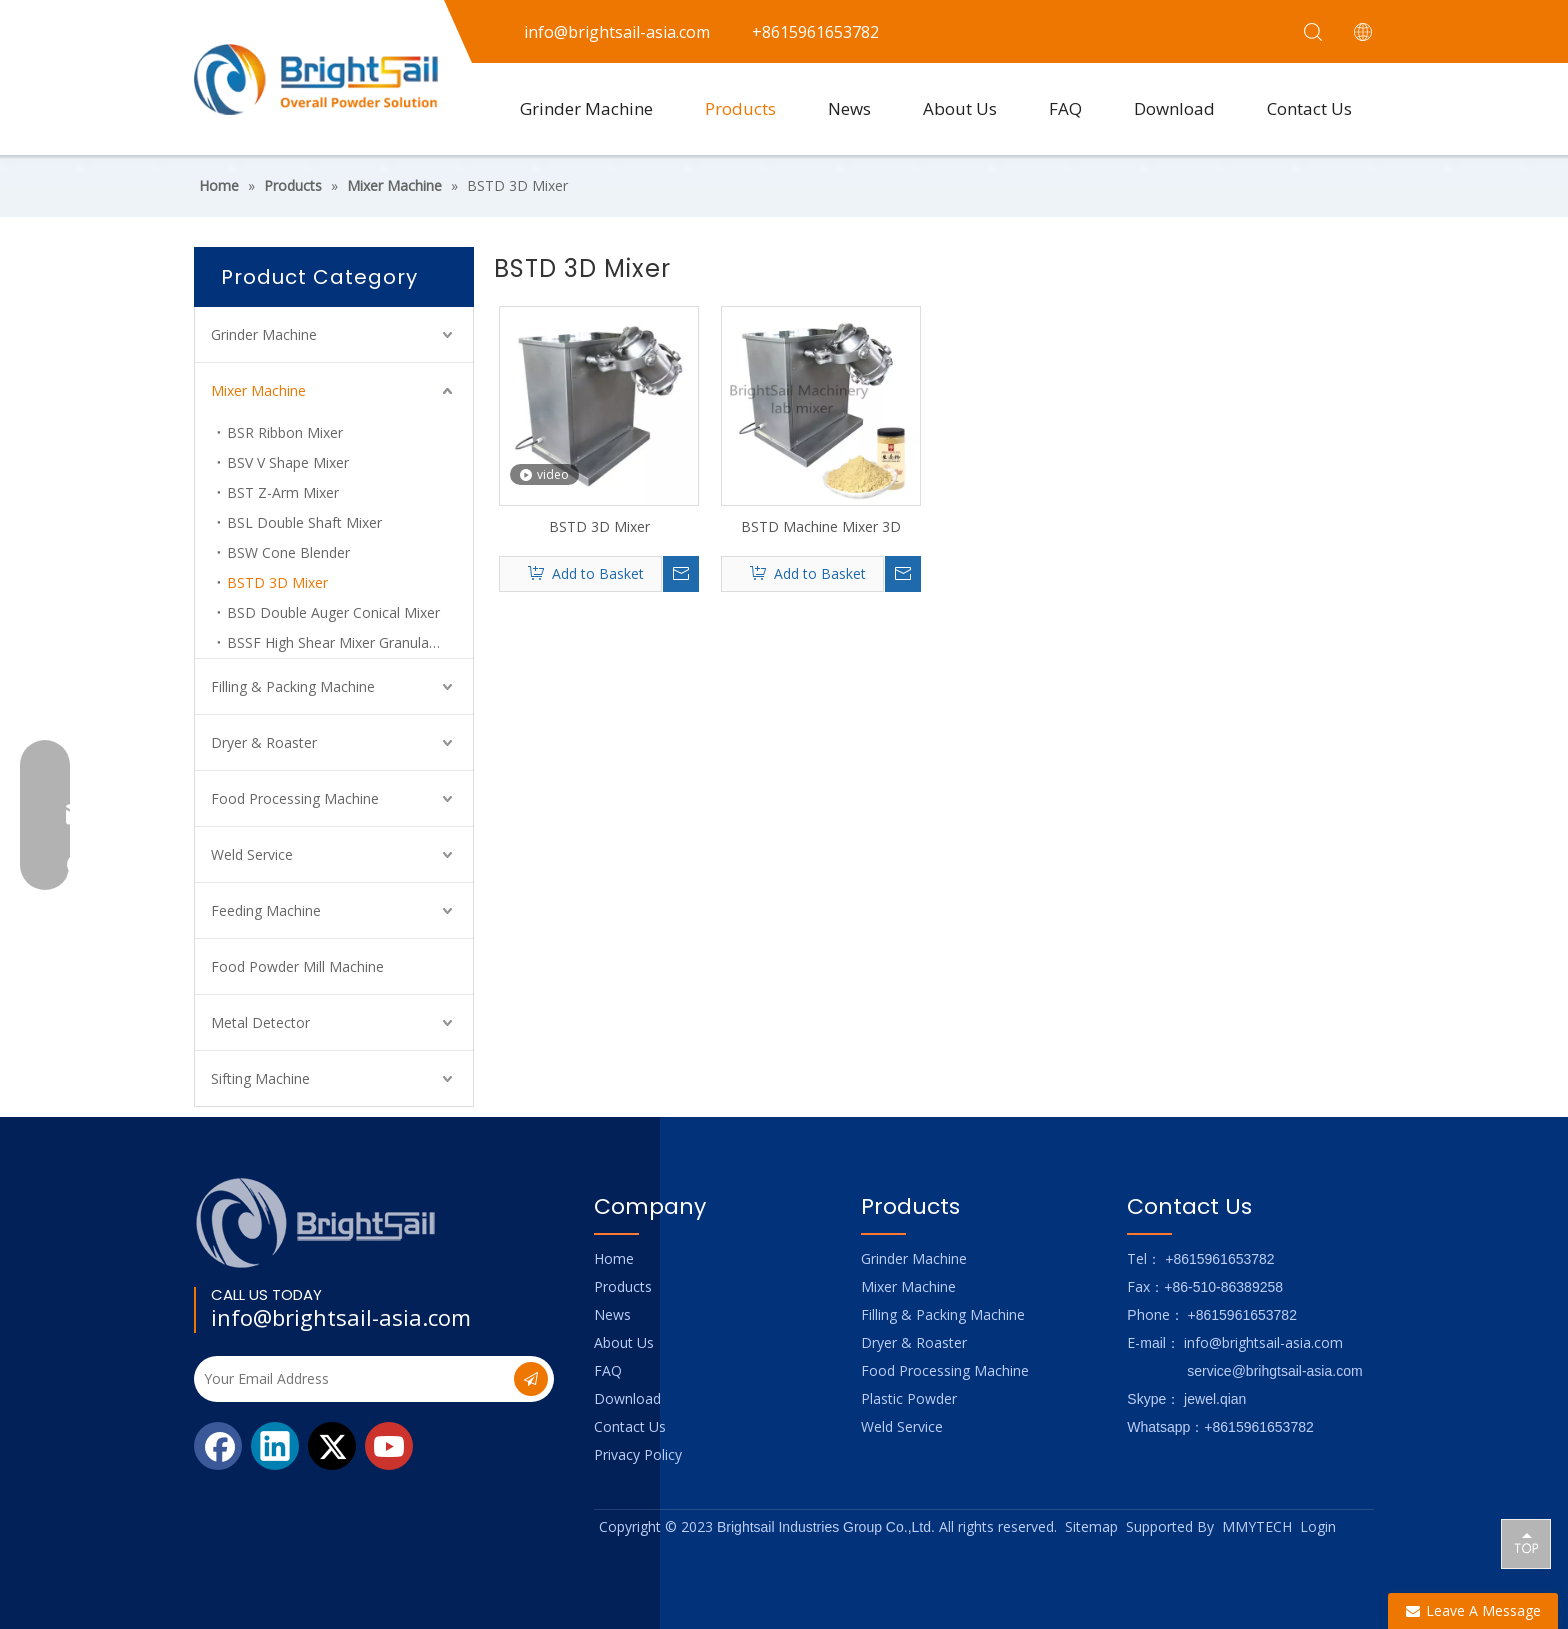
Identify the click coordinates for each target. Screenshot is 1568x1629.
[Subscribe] (531, 1379)
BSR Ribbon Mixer (285, 432)
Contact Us (1309, 108)
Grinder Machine (586, 108)
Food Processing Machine (295, 798)
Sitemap (1091, 1526)
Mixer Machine (258, 390)
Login (1318, 1526)
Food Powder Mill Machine (297, 966)
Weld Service (252, 854)
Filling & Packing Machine (293, 686)
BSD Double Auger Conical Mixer (333, 612)
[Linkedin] (275, 1446)
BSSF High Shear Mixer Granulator (337, 642)
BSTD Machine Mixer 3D (821, 526)
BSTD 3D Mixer (277, 582)
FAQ (1065, 108)
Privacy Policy (638, 1454)
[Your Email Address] (352, 1379)
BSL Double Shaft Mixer (304, 522)
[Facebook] (218, 1446)
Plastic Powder (909, 1398)
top (1526, 1543)
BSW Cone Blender (288, 552)
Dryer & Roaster (264, 742)
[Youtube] (389, 1446)
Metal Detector (260, 1022)
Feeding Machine (266, 910)
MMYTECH (1257, 1526)
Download (1174, 108)
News (849, 108)
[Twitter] (332, 1446)
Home (614, 1258)
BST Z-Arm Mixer (283, 492)
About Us (960, 108)
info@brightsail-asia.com (341, 1317)
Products (740, 108)
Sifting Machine (260, 1078)
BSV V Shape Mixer (288, 462)
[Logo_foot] (316, 1222)
